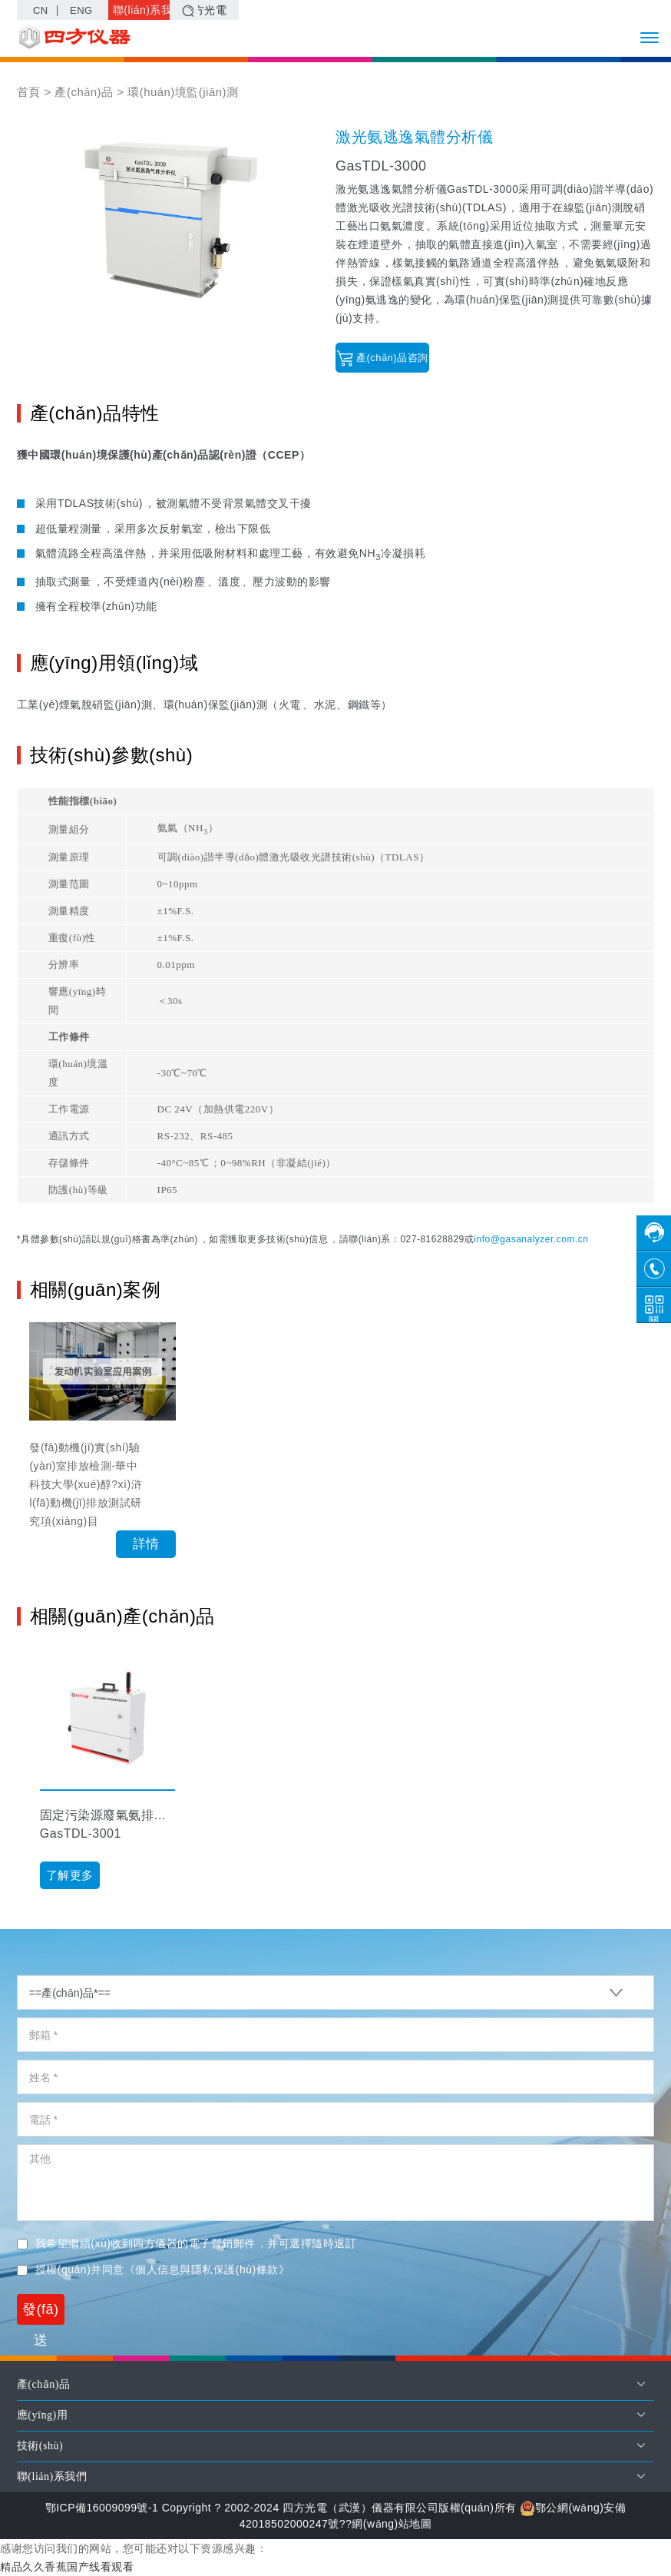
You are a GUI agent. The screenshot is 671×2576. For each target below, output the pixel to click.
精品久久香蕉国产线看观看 (67, 2567)
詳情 (146, 1544)
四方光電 (205, 10)
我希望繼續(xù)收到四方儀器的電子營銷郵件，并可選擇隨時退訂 (187, 2243)
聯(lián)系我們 (144, 12)
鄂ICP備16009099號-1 (101, 2507)
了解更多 (70, 1874)
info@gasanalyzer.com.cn (531, 1239)
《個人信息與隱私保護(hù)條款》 (206, 2269)
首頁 (29, 91)
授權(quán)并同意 (153, 2269)
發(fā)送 (40, 2313)
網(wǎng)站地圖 (392, 2524)
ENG (81, 10)
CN (40, 10)
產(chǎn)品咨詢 (382, 358)
